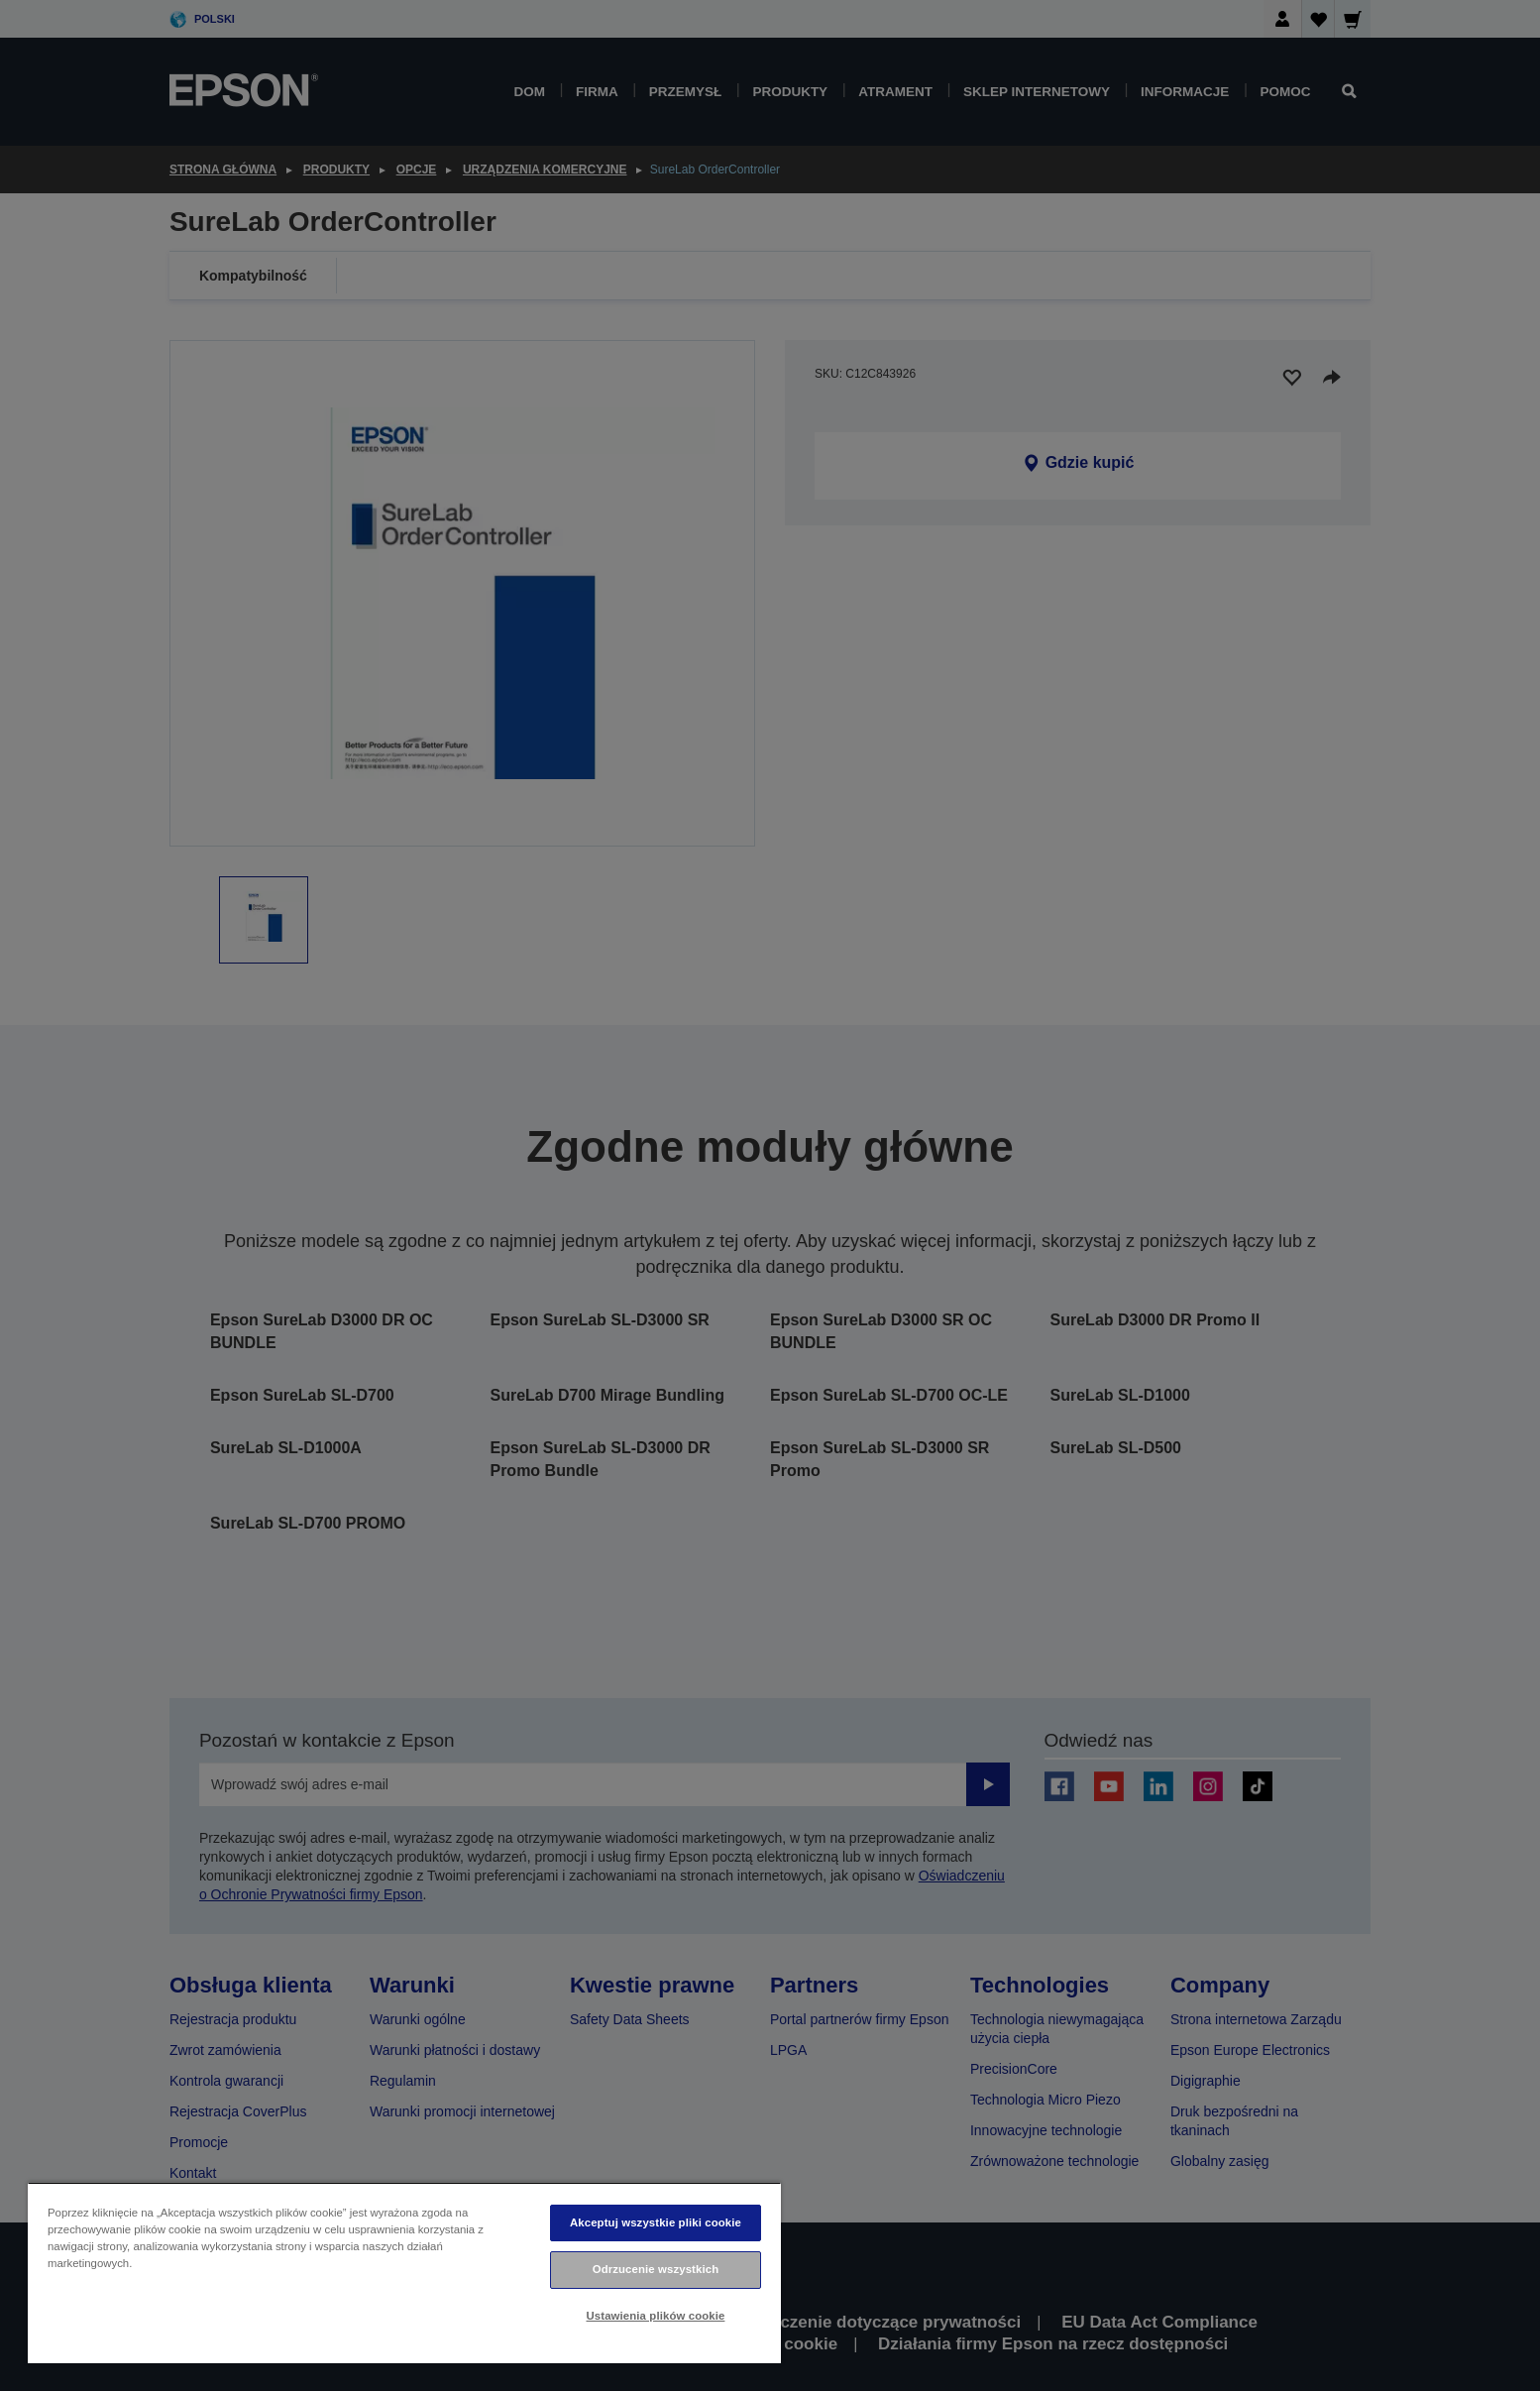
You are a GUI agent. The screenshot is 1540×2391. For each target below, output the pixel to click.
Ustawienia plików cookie (656, 2316)
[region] (404, 2272)
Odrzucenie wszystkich (656, 2269)
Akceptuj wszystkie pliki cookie (655, 2222)
